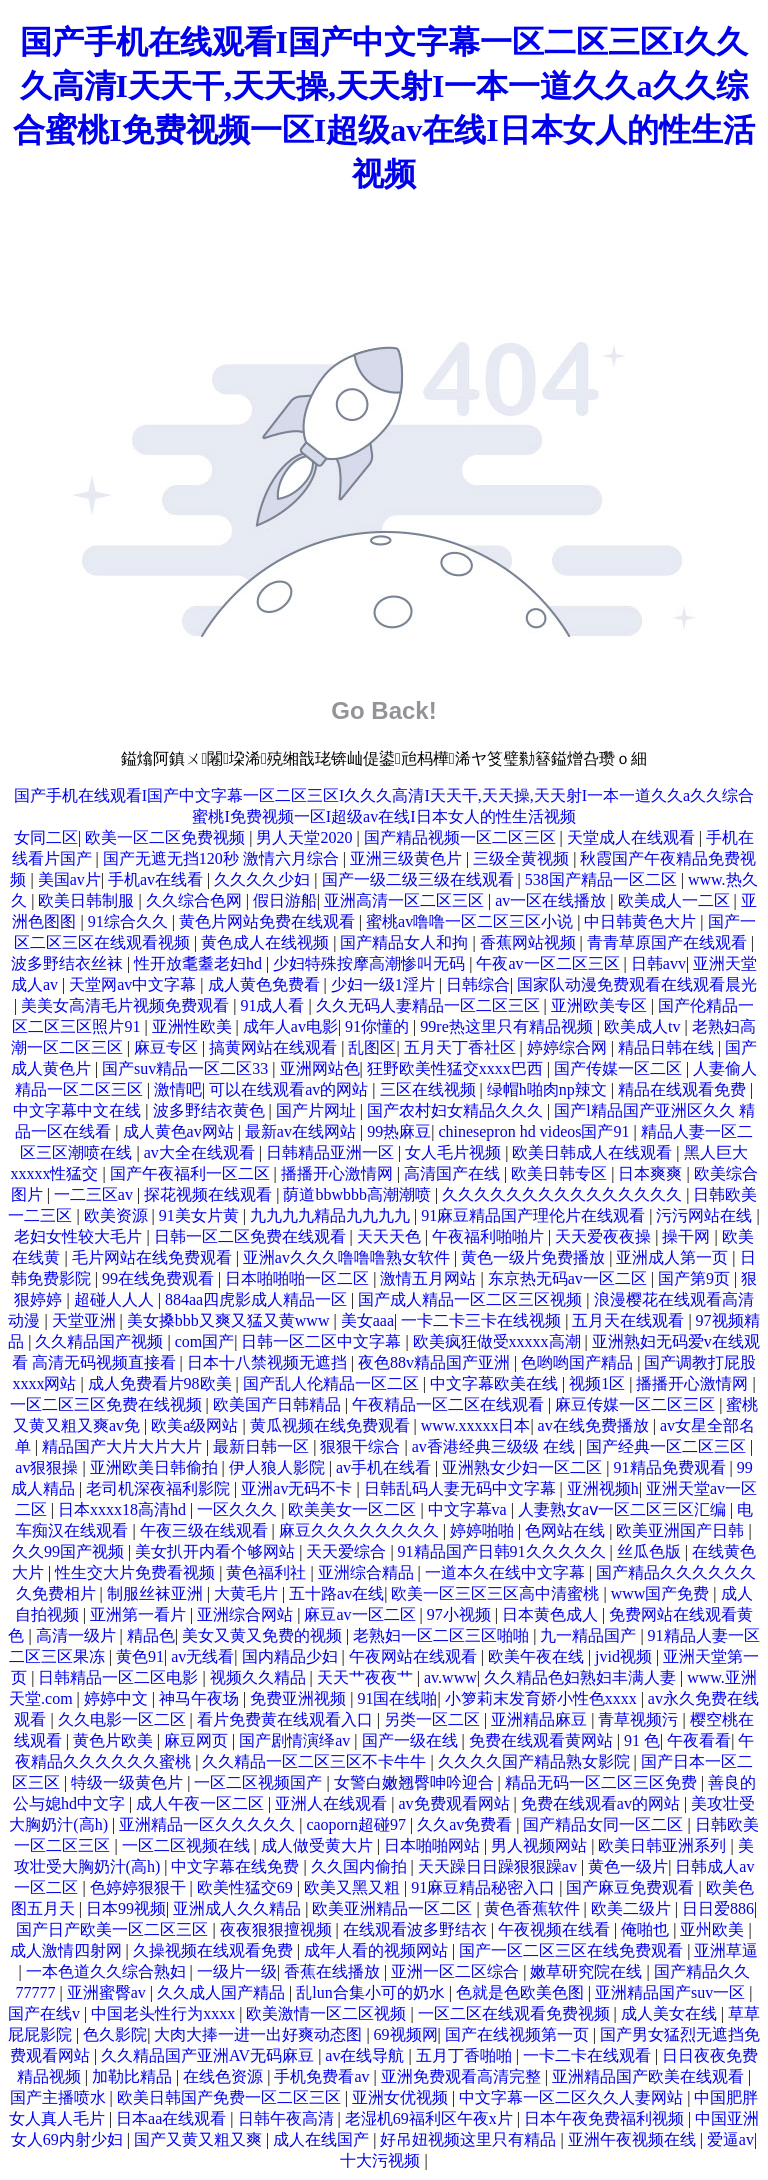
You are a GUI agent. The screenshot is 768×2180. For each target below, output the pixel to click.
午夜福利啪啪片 (490, 1236)
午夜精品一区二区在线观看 (450, 1404)
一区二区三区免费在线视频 (108, 1404)
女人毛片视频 (455, 1152)
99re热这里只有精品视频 (508, 1026)
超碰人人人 (116, 1299)
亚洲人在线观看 (333, 1803)
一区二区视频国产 (260, 1782)
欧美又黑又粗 (354, 1887)
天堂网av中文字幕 (134, 984)
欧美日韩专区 (561, 1173)
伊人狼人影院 (279, 1467)
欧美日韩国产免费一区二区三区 (231, 2097)
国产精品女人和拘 (406, 942)
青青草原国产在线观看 (669, 942)
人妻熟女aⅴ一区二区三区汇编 (624, 1509)
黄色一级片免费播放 (535, 1257)
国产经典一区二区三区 (668, 1446)
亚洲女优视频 (402, 2097)
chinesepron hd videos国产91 (535, 1131)
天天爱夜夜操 (605, 1236)
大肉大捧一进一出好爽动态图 (260, 2034)
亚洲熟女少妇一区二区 (524, 1467)
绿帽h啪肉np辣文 (549, 1089)
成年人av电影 (290, 1026)
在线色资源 (225, 2076)
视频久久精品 (260, 1677)
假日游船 (285, 900)
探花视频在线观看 (210, 1194)
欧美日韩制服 (88, 900)
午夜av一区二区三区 (549, 963)
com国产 (205, 1341)
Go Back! (383, 710)
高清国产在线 (454, 1173)
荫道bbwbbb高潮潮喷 (359, 1194)
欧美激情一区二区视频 (328, 2013)
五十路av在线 (336, 1593)
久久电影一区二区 (124, 1719)
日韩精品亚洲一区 (332, 1152)
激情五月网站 (430, 1278)
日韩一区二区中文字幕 (323, 1341)
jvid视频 (625, 1656)
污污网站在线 (706, 1215)
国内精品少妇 (292, 1656)
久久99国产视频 (70, 1551)
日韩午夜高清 (288, 2118)
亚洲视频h (603, 1488)
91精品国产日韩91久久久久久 (504, 1551)
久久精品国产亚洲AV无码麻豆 (209, 2055)
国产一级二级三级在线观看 (420, 879)
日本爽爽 (652, 1173)
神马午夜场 (201, 1698)
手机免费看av (323, 2076)
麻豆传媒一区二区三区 (637, 1404)
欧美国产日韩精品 (279, 1404)
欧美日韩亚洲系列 (664, 1845)
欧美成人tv (644, 1026)
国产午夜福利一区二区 (192, 1173)
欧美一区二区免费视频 (167, 837)
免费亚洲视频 (300, 1698)
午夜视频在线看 (556, 1929)
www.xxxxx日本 (476, 1425)
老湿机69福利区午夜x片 (431, 2118)
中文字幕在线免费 (237, 1866)
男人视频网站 (541, 1845)
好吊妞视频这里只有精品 (470, 2139)
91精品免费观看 (672, 1467)
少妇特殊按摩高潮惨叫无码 (371, 963)
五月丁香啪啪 (466, 2055)
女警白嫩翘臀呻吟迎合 (416, 1782)
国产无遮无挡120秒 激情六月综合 (223, 858)
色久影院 (115, 2034)
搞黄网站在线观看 (275, 1047)
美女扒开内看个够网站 (217, 1551)
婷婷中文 (118, 1698)
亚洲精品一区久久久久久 (209, 1824)
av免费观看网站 (455, 1803)
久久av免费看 (466, 1824)
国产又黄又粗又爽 (200, 2139)
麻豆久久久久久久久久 (361, 1530)
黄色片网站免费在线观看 (269, 921)
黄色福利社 (268, 1572)
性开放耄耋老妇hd (200, 963)
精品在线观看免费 (684, 1089)
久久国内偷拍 (361, 1866)
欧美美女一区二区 (354, 1509)
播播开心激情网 (339, 1173)
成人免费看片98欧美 (162, 1383)
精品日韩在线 (668, 1047)
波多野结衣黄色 (211, 1110)
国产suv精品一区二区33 (187, 1068)
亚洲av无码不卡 (298, 1488)
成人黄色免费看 (266, 984)
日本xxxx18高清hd (124, 1509)
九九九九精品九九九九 (332, 1215)
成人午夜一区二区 (202, 1803)
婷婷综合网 (569, 1047)
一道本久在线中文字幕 (507, 1572)
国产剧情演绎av (296, 1740)
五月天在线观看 (630, 1320)
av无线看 (202, 1656)
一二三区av (95, 1194)
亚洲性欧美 (194, 1026)
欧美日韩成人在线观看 (594, 1152)
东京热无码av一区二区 (569, 1278)
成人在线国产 (323, 2139)
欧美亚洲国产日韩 (682, 1530)
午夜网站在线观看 (415, 1656)
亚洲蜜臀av (108, 1992)
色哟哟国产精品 (579, 1362)
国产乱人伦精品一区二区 (333, 1383)
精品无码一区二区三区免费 (603, 1782)
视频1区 (599, 1383)
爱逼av (730, 2139)
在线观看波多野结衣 (417, 1929)
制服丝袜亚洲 (157, 1593)
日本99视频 (126, 1908)
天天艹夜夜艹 (367, 1677)
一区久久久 (239, 1509)
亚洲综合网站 (247, 1614)
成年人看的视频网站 (378, 1950)
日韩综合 (478, 984)
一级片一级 (237, 1971)
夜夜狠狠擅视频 (278, 1929)
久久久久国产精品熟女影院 (536, 1761)
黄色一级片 (628, 1866)
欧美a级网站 (196, 1425)
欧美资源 (118, 1215)
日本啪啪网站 (434, 1845)
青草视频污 (640, 1719)
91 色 (642, 1740)
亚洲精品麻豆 (541, 1719)
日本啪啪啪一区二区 (299, 1278)
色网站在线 (567, 1530)
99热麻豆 (399, 1131)
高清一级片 (78, 1635)
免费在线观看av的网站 (602, 1803)
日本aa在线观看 (173, 2118)
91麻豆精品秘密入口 (485, 1887)
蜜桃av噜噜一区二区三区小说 (471, 921)
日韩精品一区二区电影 (120, 1677)
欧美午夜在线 (538, 1656)
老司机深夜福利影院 (160, 1488)
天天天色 (391, 1236)
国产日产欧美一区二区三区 (114, 1929)
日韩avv (658, 963)
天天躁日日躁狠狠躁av (499, 1866)
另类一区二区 (434, 1719)
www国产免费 (662, 1593)
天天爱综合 (348, 1551)
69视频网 (406, 2034)
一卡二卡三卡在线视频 (483, 1320)
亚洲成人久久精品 (239, 1908)
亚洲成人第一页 (674, 1257)
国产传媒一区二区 (620, 1068)
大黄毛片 (248, 1593)
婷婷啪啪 (484, 1530)
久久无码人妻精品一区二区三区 (430, 1005)
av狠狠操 (48, 1467)
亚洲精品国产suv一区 (672, 1992)
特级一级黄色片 (129, 1782)
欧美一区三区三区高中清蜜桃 (497, 1593)
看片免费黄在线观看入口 (287, 1719)
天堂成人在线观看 (633, 837)
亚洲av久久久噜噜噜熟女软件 (348, 1257)
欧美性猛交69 (247, 1887)
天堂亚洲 (86, 1320)
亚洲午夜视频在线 (634, 2139)
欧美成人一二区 (676, 900)
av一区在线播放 (552, 900)
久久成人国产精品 (223, 1992)
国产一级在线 (412, 1740)
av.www (450, 1677)
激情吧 (178, 1089)
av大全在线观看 (201, 1152)
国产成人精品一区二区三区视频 (472, 1299)
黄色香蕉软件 (534, 1908)
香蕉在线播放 (334, 1971)
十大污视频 (382, 2160)
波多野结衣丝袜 (69, 963)
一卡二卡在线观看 (589, 2055)
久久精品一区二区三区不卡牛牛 (316, 1761)
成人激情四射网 (68, 1950)
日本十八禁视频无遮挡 (269, 1362)
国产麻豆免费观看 (632, 1887)
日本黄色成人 (552, 1614)
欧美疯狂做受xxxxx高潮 (499, 1341)
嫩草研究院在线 (588, 1971)
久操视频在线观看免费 (215, 1950)
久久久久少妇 (264, 879)
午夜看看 (699, 1740)
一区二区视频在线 (188, 1845)
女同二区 (46, 837)
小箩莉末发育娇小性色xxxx (543, 1698)
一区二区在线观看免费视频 (516, 2013)
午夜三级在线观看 (206, 1530)
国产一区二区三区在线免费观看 (573, 1950)
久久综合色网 (196, 900)
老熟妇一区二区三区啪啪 (443, 1635)
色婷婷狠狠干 (140, 1887)
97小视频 (461, 1614)
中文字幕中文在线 (79, 1110)
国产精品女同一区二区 (605, 1824)
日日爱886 (718, 1908)
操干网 (688, 1236)
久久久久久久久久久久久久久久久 (564, 1194)
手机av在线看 (157, 879)
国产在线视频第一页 (519, 2034)
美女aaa (367, 1320)
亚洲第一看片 (140, 1614)
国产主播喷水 (60, 2097)
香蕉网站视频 (530, 942)
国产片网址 (318, 1110)
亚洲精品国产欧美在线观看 (650, 2076)
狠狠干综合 (362, 1446)
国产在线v (46, 2013)
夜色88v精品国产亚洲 (436, 1362)
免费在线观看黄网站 (543, 1740)
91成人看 (274, 1005)
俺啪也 (647, 1929)
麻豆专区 (168, 1047)
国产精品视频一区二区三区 (462, 837)
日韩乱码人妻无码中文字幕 (462, 1488)
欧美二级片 (633, 1908)
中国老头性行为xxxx (165, 2013)
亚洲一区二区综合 (457, 1971)
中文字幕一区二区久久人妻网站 (573, 2097)
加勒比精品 (134, 2076)
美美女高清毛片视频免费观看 (127, 1005)
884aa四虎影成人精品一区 (258, 1299)
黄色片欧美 (115, 1740)
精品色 (151, 1635)
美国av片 (69, 879)
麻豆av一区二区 (361, 1614)
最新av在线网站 (302, 1131)
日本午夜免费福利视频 (606, 2118)
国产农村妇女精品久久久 (457, 1110)
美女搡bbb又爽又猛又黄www (230, 1320)
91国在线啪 (397, 1698)
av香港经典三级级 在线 (495, 1446)
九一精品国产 (590, 1635)
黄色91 (140, 1656)
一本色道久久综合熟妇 (108, 1971)
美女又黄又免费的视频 (264, 1635)
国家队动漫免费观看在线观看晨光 (637, 984)
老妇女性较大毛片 (80, 1236)
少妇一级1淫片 (385, 984)
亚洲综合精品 (368, 1572)
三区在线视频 (430, 1089)
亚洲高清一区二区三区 (406, 900)
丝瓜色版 (651, 1551)
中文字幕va (469, 1509)
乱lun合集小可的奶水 (372, 1992)
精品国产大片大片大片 (124, 1446)
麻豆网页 (198, 1740)
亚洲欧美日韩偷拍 (156, 1467)
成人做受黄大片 (319, 1845)
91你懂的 (379, 1026)
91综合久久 (130, 921)
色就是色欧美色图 (522, 1992)
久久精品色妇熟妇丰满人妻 (582, 1677)
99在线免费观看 (160, 1278)
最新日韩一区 (263, 1446)
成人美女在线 (671, 2013)
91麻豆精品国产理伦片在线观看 (535, 1215)
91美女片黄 (201, 1215)
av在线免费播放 (595, 1425)
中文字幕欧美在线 (496, 1383)
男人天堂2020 (306, 837)
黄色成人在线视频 (267, 942)
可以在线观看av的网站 (290, 1089)
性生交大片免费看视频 (137, 1572)
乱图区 (372, 1047)
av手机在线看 (385, 1467)
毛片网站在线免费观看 (154, 1257)
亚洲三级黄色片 (408, 858)
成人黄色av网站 (180, 1131)
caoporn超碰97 (358, 1824)
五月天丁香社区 (462, 1047)
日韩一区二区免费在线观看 (252, 1236)
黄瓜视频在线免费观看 (332, 1425)
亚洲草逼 (726, 1950)
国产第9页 (696, 1278)
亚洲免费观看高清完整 (463, 2076)
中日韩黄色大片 (642, 921)
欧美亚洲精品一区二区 (394, 1908)
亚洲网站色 (320, 1068)
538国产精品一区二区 (603, 879)
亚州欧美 (714, 1929)
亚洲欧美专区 (601, 1005)
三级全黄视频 (523, 858)
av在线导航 (366, 2055)
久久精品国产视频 (101, 1341)
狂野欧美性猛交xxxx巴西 (457, 1068)
